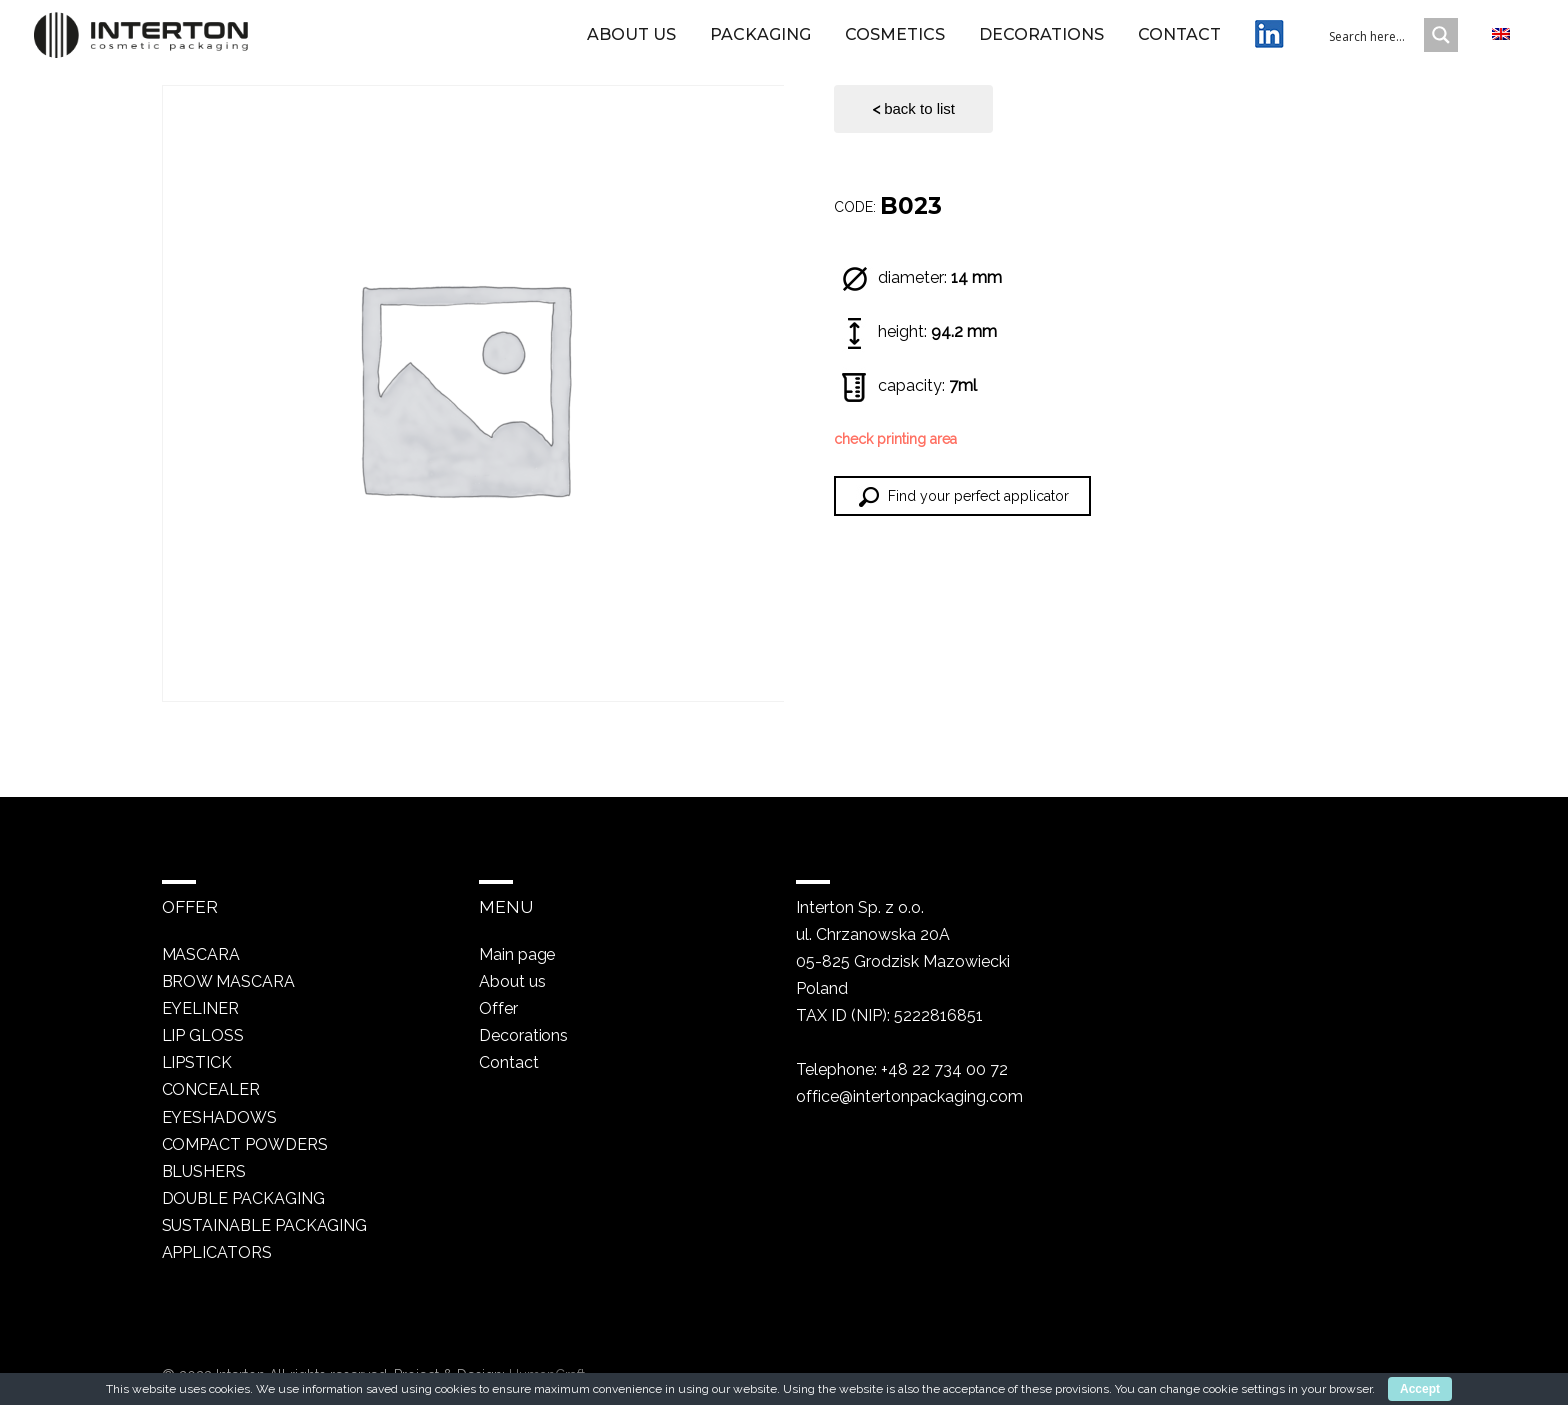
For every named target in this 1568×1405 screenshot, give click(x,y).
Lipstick (197, 1062)
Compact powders (245, 1143)
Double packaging (244, 1197)
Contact (1179, 43)
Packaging (760, 43)
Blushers (204, 1170)
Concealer (211, 1089)
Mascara (201, 954)
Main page (517, 954)
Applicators (217, 1251)
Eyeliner (201, 1008)
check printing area (895, 439)
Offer (497, 1008)
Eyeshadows (220, 1116)
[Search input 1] (1389, 43)
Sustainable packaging (265, 1224)
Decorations (1041, 43)
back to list (913, 109)
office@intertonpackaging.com (908, 1096)
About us (631, 43)
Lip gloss (203, 1035)
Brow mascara (229, 981)
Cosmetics (895, 43)
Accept (1420, 1389)
